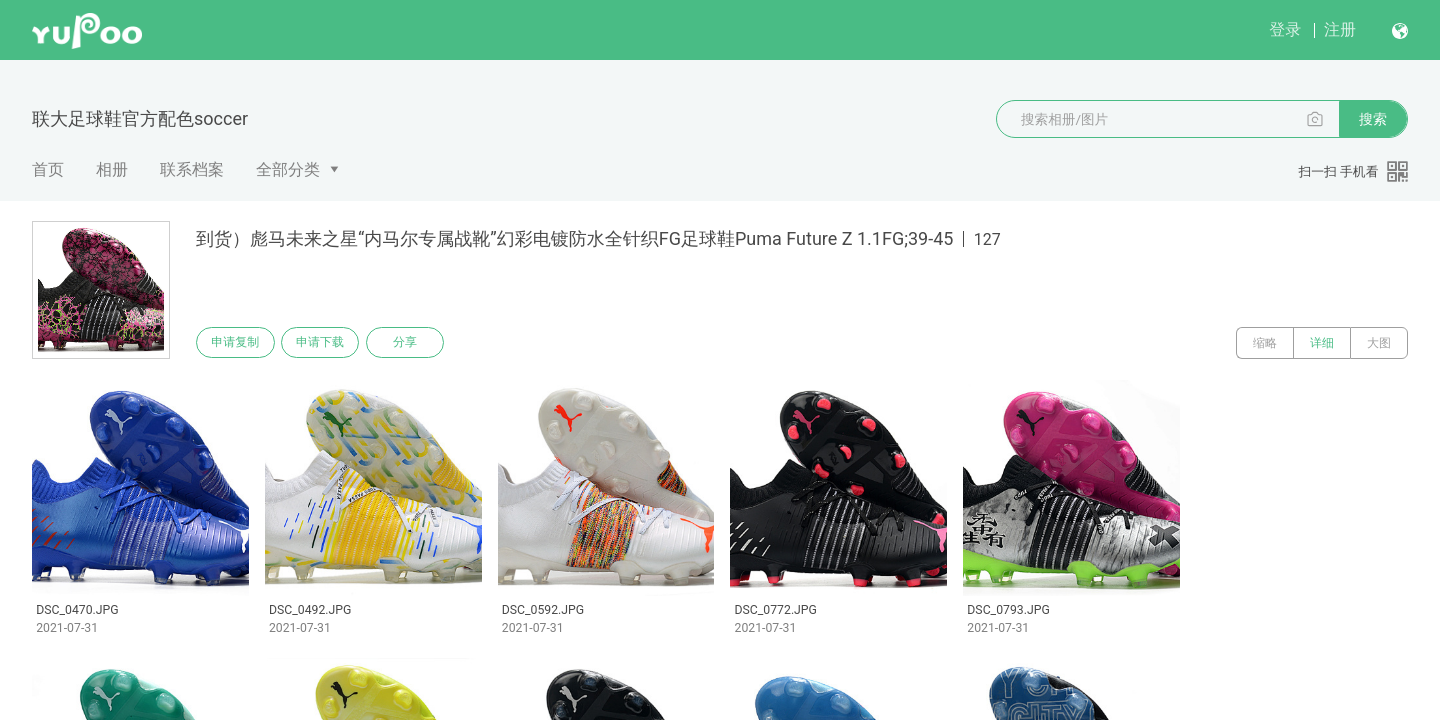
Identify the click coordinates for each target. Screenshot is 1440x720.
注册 (1340, 29)
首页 (48, 169)
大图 (1379, 343)
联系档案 (192, 169)
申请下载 (328, 343)
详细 (1322, 343)
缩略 (1265, 343)
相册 (112, 169)
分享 (418, 343)
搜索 (1373, 119)
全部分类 (288, 169)
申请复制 (238, 343)
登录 (1285, 29)
